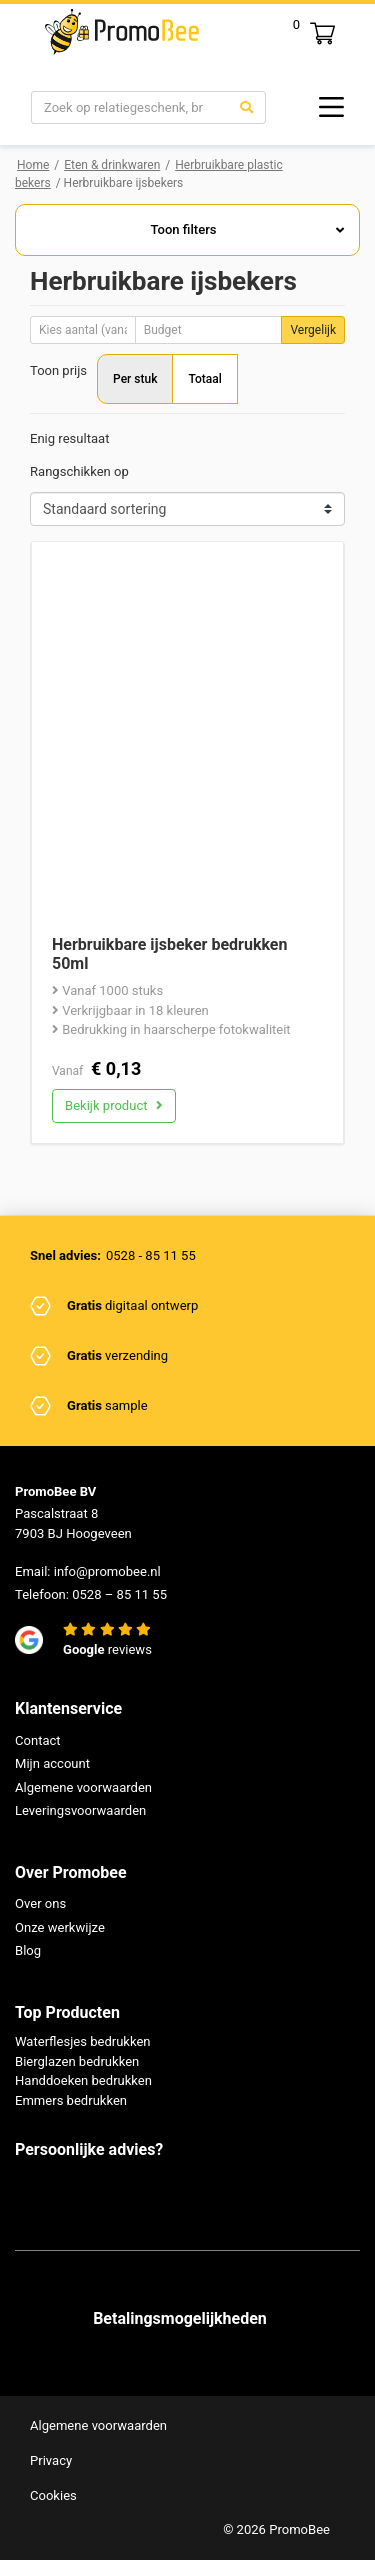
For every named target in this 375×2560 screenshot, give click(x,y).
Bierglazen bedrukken (77, 2061)
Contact (38, 1740)
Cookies (53, 2495)
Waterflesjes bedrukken (83, 2041)
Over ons (40, 1903)
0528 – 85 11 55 (119, 1594)
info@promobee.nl (107, 1571)
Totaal (204, 379)
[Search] (130, 108)
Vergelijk (313, 330)
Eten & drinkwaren (112, 165)
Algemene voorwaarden (83, 1787)
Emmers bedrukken (71, 2100)
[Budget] (209, 330)
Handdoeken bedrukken (83, 2080)
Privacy (51, 2460)
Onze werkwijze (60, 1927)
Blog (28, 1950)
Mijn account (52, 1763)
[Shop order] (187, 509)
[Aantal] (83, 330)
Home (33, 165)
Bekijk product (114, 1105)
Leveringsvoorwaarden (80, 1810)
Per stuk (135, 379)
